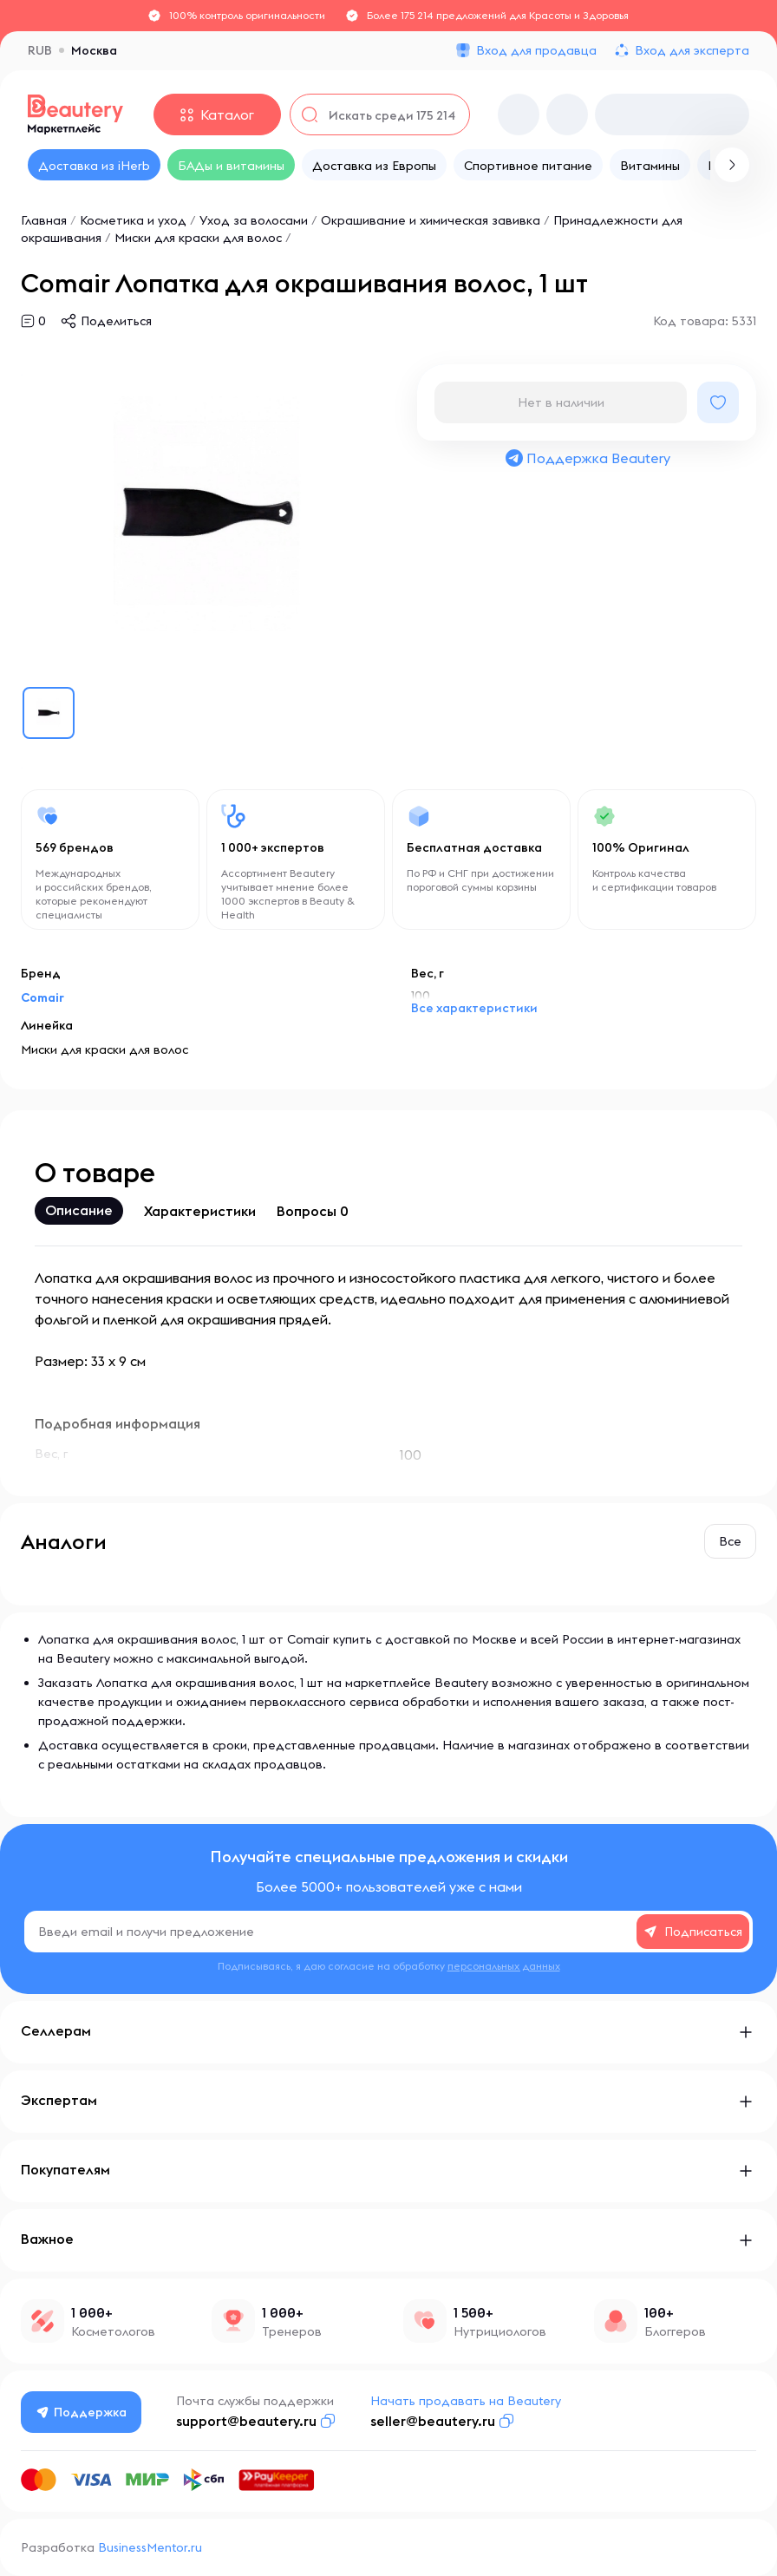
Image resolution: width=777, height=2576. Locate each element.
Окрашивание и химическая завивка (430, 220)
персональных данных (503, 1965)
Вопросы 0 (313, 1210)
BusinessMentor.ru (150, 2547)
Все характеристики (474, 1008)
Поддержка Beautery (587, 458)
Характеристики (200, 1210)
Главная (44, 220)
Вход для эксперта (692, 50)
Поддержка (82, 2412)
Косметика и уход (133, 220)
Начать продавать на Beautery (467, 2401)
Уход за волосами (253, 220)
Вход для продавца (536, 50)
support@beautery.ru (248, 2420)
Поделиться (116, 321)
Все (730, 1541)
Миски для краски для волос (198, 237)
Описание (79, 1210)
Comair (42, 997)
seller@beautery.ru (434, 2420)
